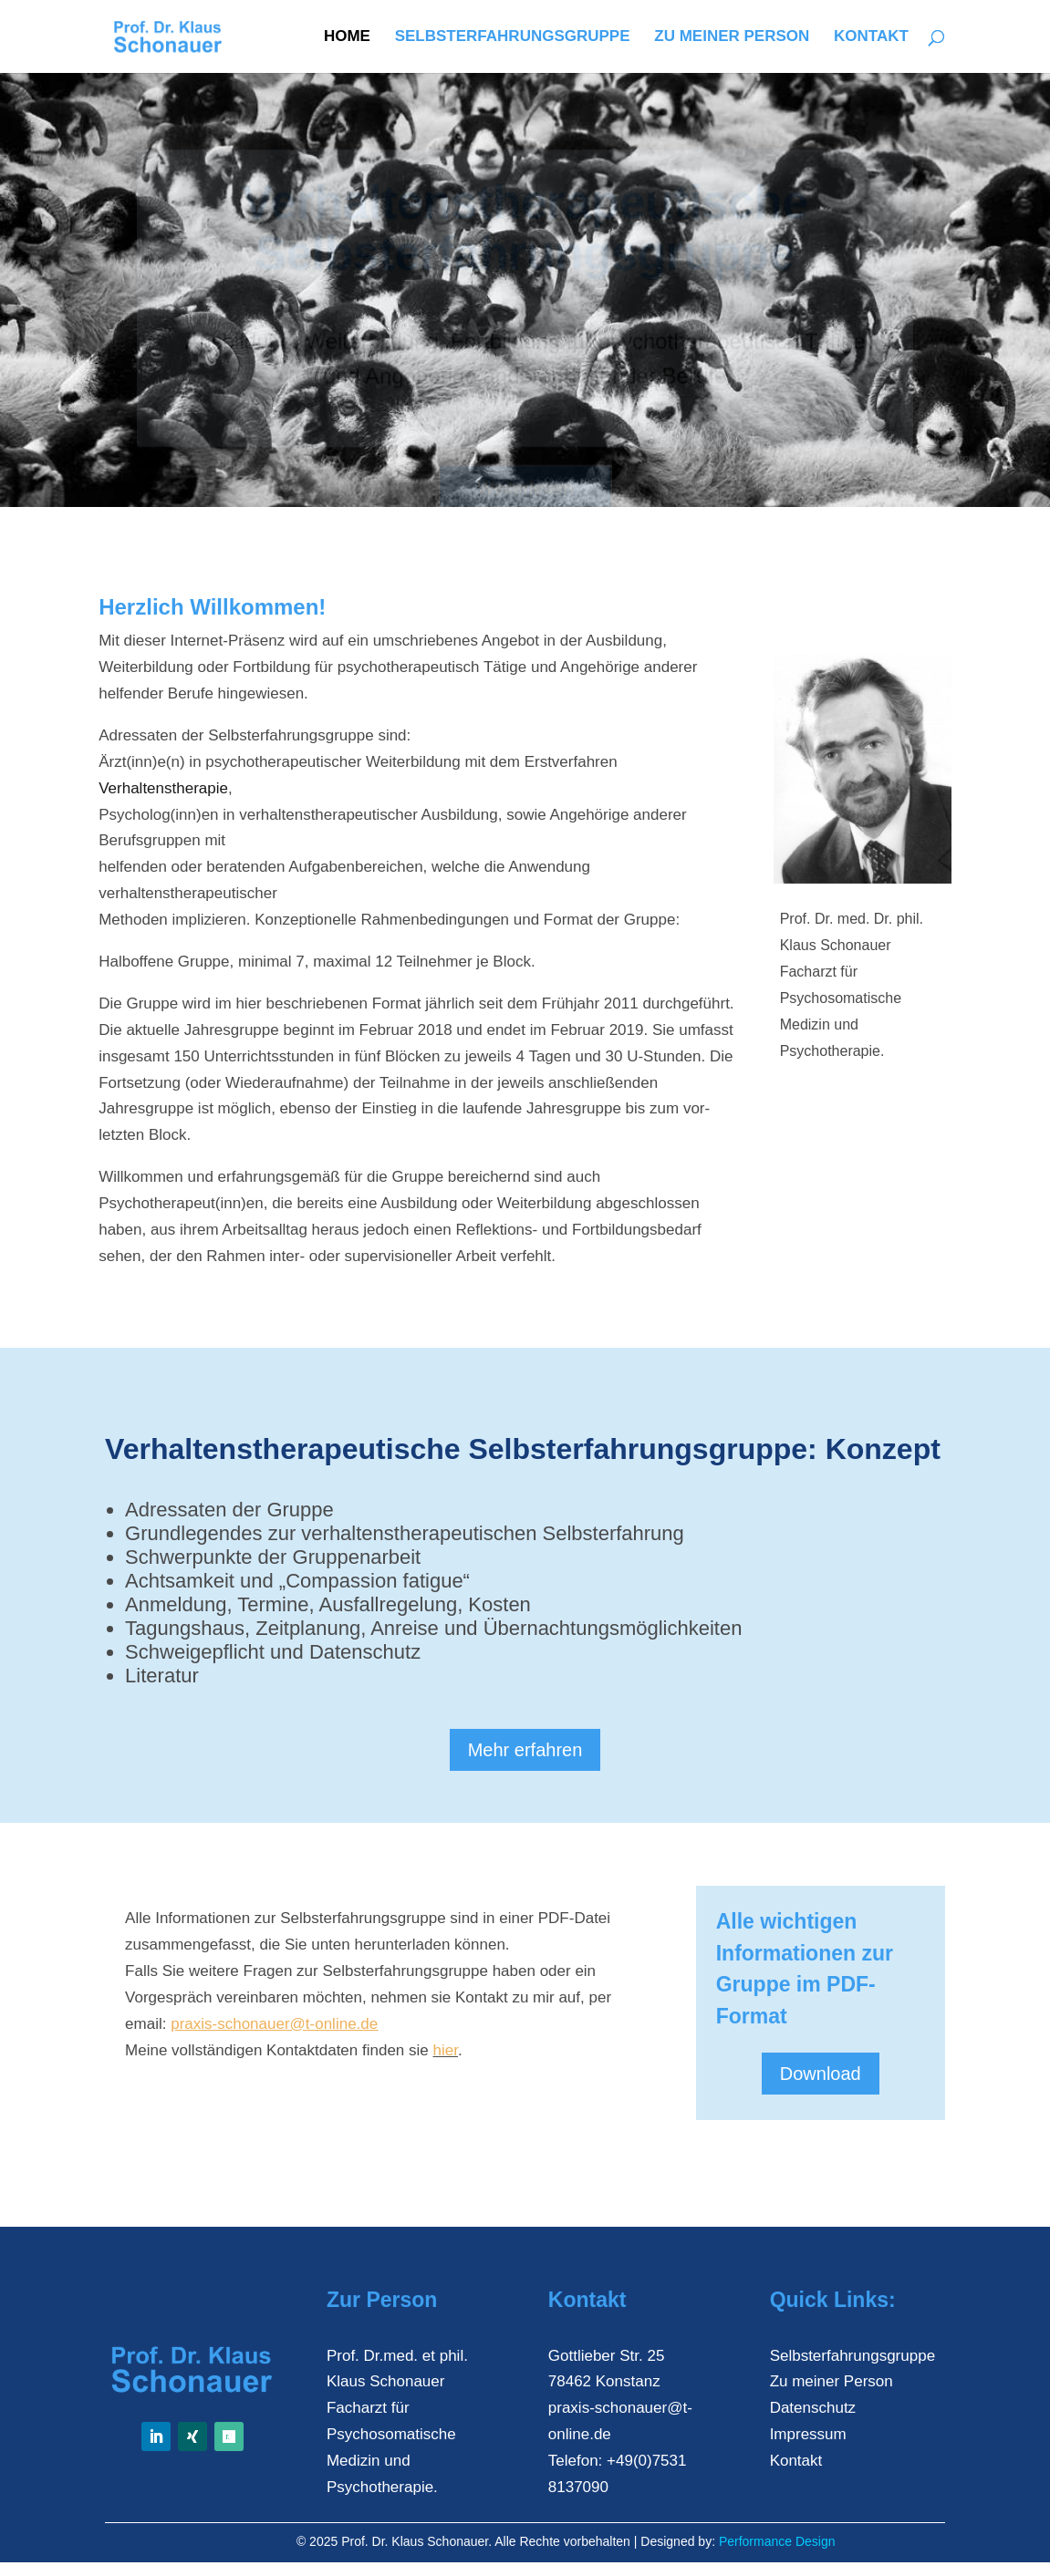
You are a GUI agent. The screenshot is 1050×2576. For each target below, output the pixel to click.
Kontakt (871, 37)
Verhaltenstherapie (163, 788)
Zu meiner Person (731, 37)
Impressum (808, 2434)
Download (820, 2074)
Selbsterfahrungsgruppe (512, 37)
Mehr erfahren (525, 1750)
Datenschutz (813, 2407)
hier (445, 2050)
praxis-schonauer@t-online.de (274, 2024)
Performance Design (777, 2541)
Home (347, 37)
